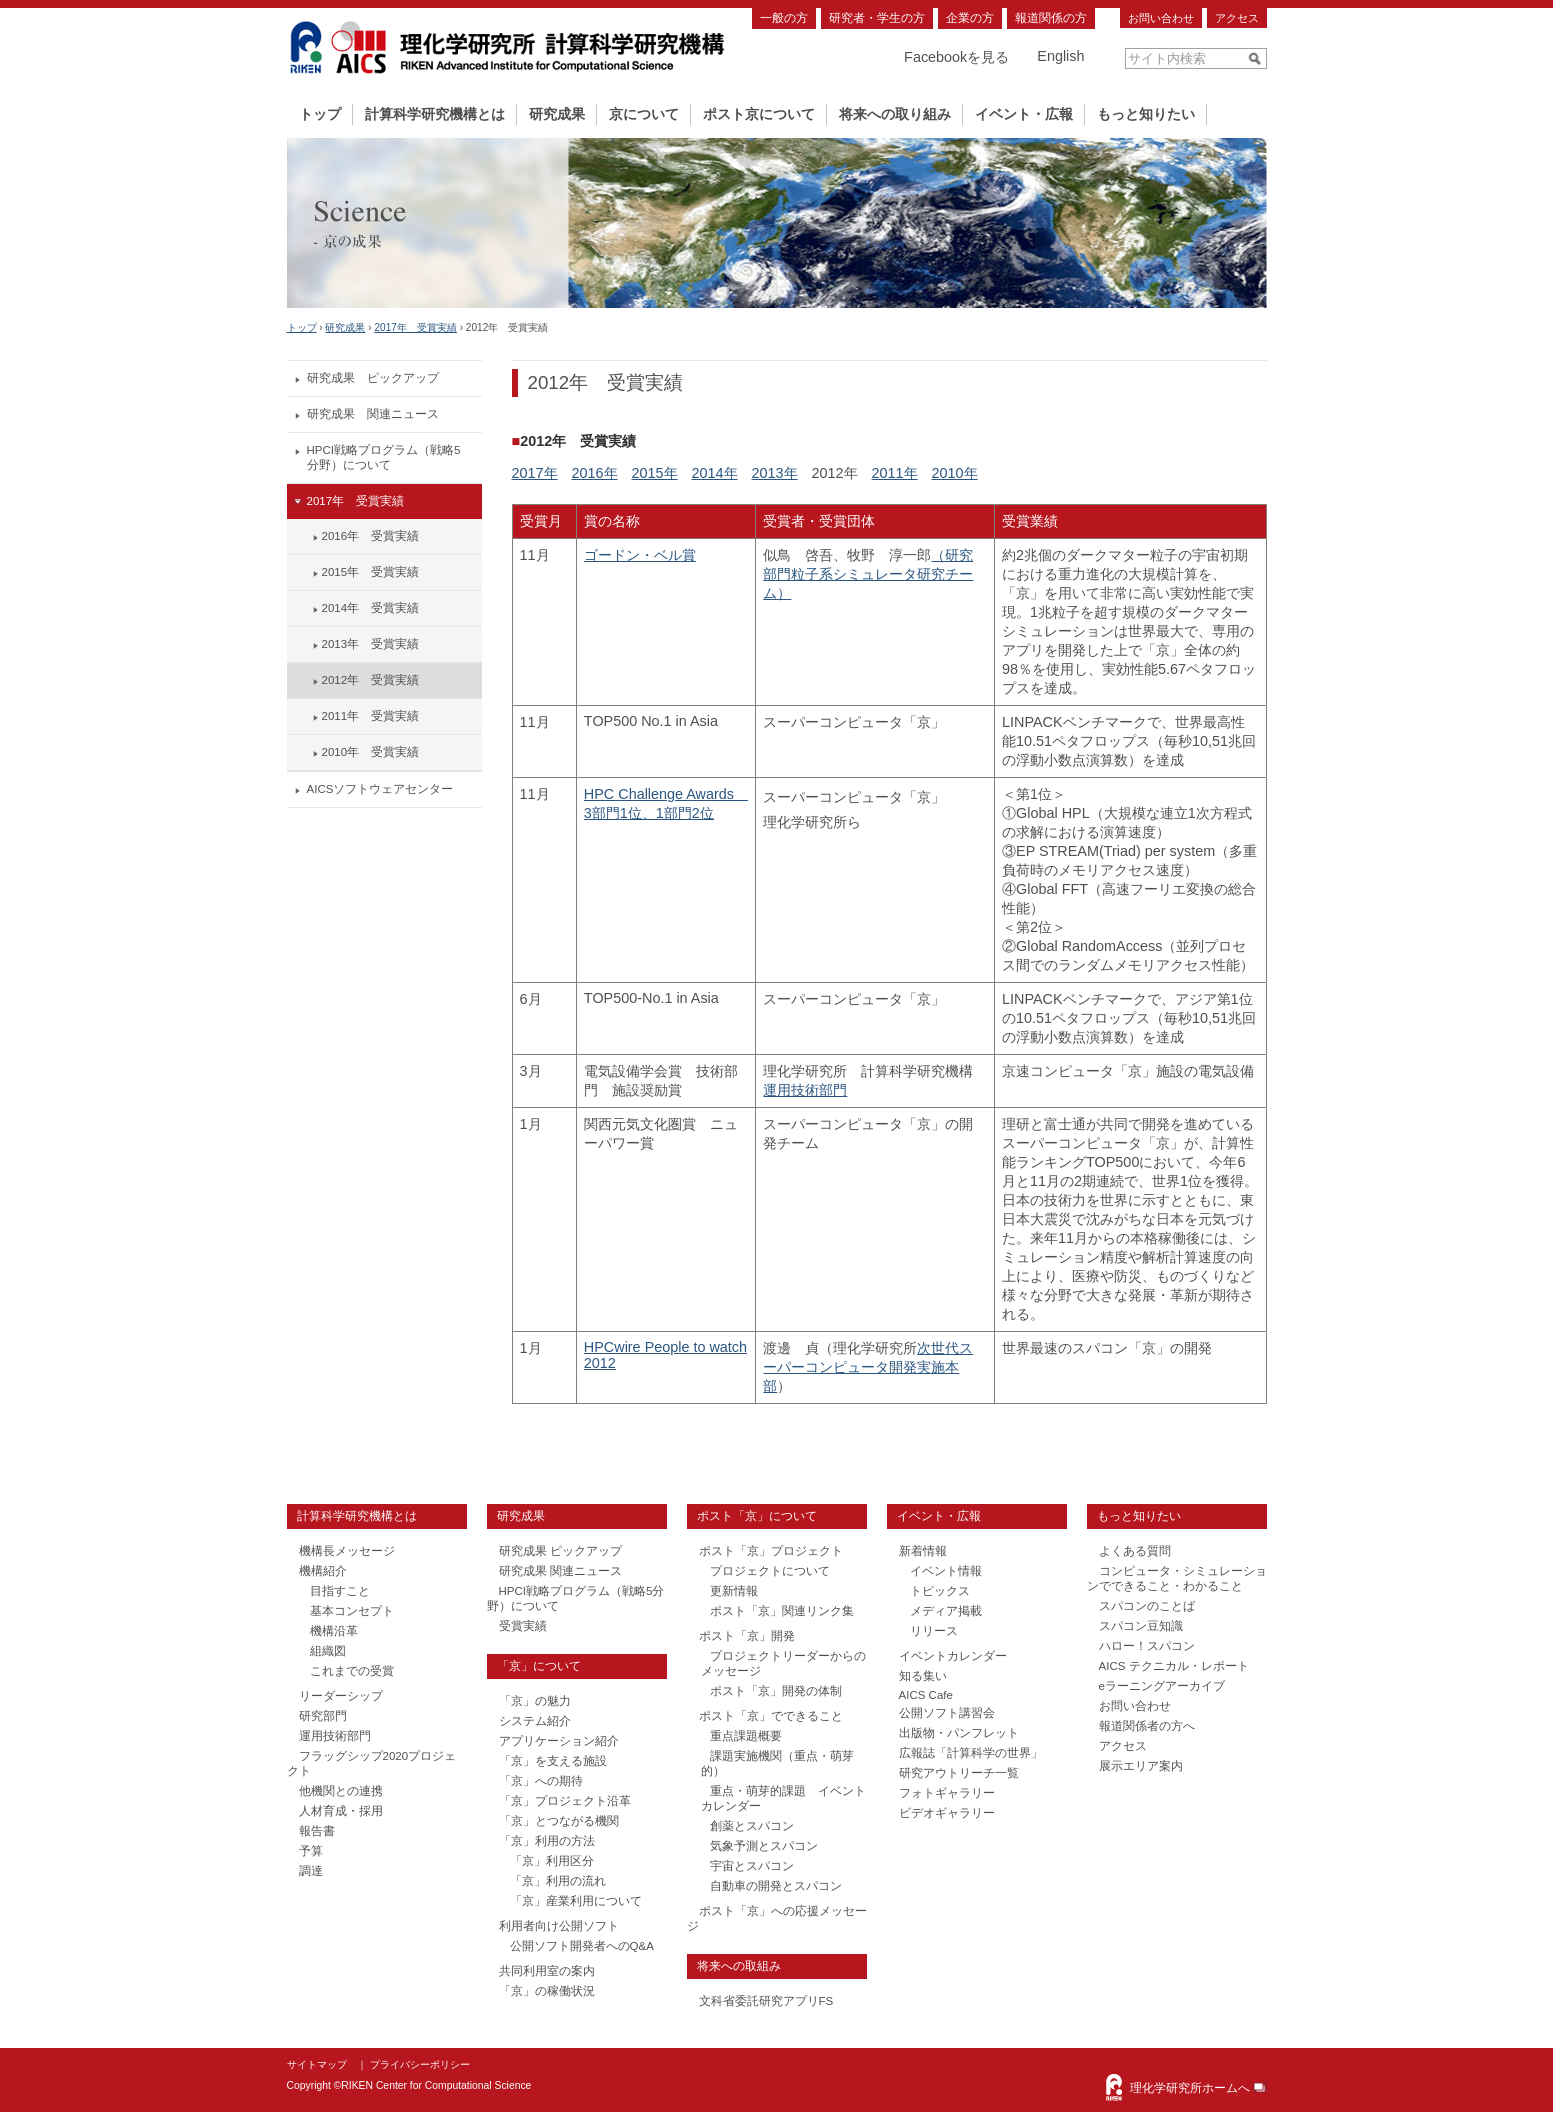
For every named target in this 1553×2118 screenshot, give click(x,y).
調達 (311, 1871)
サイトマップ (317, 2064)
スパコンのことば (1147, 1606)
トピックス (940, 1591)
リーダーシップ (341, 1696)
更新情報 (734, 1591)
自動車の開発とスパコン (776, 1886)
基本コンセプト (352, 1611)
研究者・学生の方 (877, 18)
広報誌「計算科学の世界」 (971, 1753)
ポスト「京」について (757, 1516)
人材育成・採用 (341, 1811)
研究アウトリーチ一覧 (959, 1773)
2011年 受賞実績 (371, 716)
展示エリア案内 (1141, 1766)
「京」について (539, 1666)
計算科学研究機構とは (435, 114)
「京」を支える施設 (553, 1761)
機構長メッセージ (347, 1551)
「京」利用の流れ (558, 1881)
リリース (934, 1631)
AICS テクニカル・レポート (1174, 1666)
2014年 (715, 473)
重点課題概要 (746, 1736)
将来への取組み (739, 1966)
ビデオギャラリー (947, 1813)
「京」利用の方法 (547, 1841)
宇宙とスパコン (752, 1866)
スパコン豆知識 (1141, 1626)
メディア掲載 (946, 1611)
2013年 (775, 473)
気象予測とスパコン (764, 1846)
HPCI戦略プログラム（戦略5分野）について (384, 457)
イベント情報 (946, 1571)
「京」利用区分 (552, 1861)
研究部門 (323, 1716)
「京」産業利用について (576, 1901)
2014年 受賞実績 (371, 608)
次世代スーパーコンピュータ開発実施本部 (868, 1367)
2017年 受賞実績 (415, 327)
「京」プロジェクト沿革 (565, 1801)
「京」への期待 (541, 1781)
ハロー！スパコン (1147, 1646)
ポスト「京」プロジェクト (771, 1551)
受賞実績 (523, 1626)
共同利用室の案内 (547, 1971)
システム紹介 (535, 1721)
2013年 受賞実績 (371, 644)
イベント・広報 (1024, 114)
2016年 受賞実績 (371, 536)
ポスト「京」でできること (771, 1716)
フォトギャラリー (947, 1793)
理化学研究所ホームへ (1190, 2088)
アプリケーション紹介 (559, 1741)
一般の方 (784, 18)
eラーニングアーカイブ (1162, 1686)
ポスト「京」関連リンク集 (782, 1611)
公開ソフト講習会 (947, 1713)
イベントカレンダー (953, 1656)
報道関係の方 (1051, 18)
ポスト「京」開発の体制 (776, 1691)
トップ (320, 114)
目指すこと (340, 1591)
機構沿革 (334, 1631)
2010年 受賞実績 (371, 752)
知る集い (923, 1676)
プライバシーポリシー (420, 2064)
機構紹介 (323, 1571)
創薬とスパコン (752, 1826)
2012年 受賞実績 (371, 680)
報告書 (317, 1831)
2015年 (655, 473)
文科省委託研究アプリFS (766, 2001)
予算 (311, 1851)
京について (644, 114)
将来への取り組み (895, 114)
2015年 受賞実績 (371, 572)
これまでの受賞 (352, 1671)
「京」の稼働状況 (547, 1991)
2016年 (595, 473)
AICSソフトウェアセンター (380, 789)
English (1060, 56)
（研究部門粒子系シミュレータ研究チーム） (868, 574)
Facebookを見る (956, 57)
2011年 (895, 473)
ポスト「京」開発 (747, 1636)
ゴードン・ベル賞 (640, 555)
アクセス (1237, 18)
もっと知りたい (1146, 114)
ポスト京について (759, 114)
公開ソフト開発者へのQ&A (582, 1946)
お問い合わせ (1161, 18)
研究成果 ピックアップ (373, 378)
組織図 (328, 1651)
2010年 (955, 473)
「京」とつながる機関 (559, 1821)
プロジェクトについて (770, 1571)
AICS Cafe (926, 1695)
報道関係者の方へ (1147, 1726)
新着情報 (923, 1551)
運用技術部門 (805, 1090)
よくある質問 (1135, 1551)
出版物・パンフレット (959, 1733)
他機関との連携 (341, 1791)
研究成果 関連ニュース (373, 414)
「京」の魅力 (535, 1701)
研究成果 (557, 114)
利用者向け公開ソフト (559, 1926)
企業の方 (970, 18)
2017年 (535, 473)
